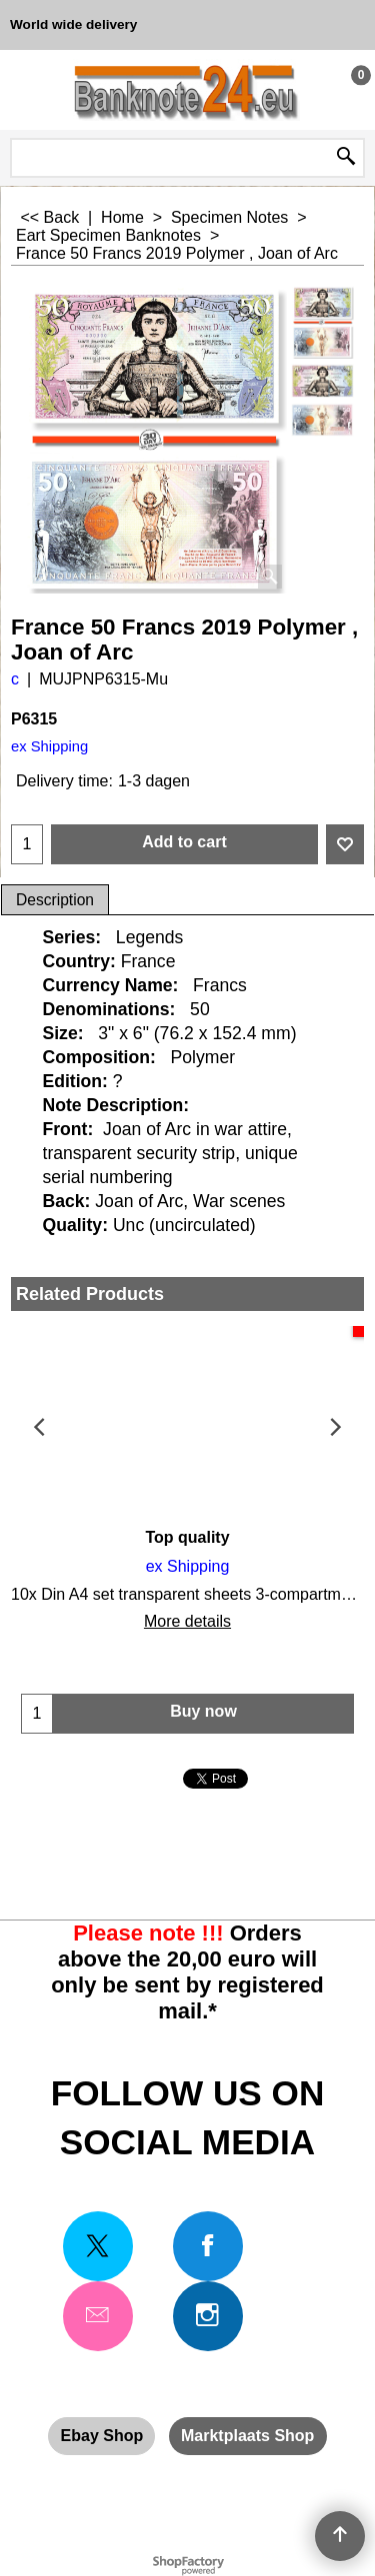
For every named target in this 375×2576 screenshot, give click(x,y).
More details (187, 1621)
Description (55, 899)
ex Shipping (49, 746)
